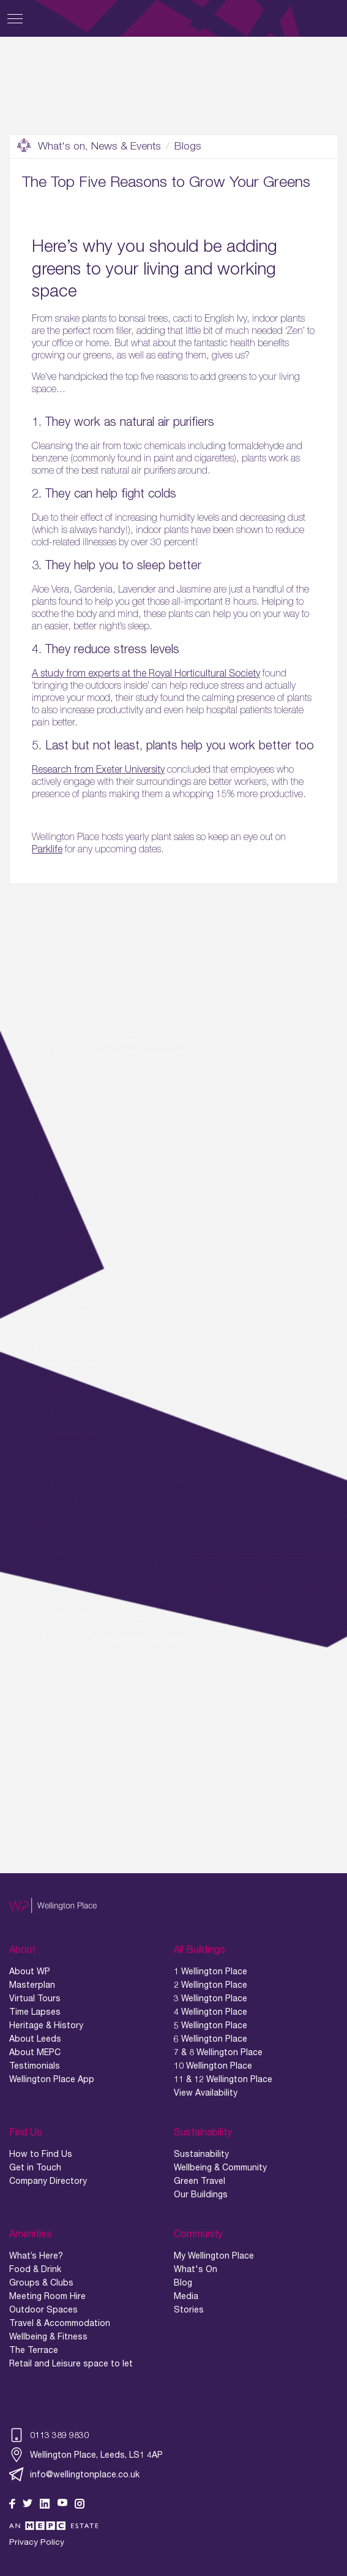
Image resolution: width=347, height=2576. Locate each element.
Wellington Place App (51, 2079)
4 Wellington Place (210, 2011)
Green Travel (199, 2180)
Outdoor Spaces (43, 2309)
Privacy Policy (36, 2542)
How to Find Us (40, 2154)
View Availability (205, 2092)
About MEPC (35, 2052)
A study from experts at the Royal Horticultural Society (146, 672)
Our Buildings (201, 2194)
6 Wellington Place (210, 2038)
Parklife (47, 848)
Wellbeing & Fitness (48, 2336)
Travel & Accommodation (59, 2323)
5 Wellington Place (210, 2025)
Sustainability (201, 2154)
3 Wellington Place (210, 1998)
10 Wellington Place (213, 2065)
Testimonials (34, 2065)
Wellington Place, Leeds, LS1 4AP (86, 2454)
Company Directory (48, 2180)
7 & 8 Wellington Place (218, 2052)
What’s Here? (36, 2255)
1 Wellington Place (210, 1971)
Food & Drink (35, 2269)
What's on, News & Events (89, 146)
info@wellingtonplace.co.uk (74, 2474)
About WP (29, 1971)
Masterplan (32, 1984)
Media (186, 2296)
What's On (195, 2269)
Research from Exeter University (98, 769)
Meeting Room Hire (47, 2296)
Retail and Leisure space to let (71, 2363)
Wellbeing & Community (220, 2167)
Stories (189, 2309)
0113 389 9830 (49, 2435)
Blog (183, 2282)
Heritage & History (46, 2025)
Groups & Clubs (41, 2282)
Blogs (187, 146)
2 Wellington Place (210, 1984)
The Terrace (33, 2350)
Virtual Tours (35, 1998)
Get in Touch (35, 2167)
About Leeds (35, 2038)
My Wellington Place (214, 2255)
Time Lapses (35, 2011)
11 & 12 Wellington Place (223, 2079)
